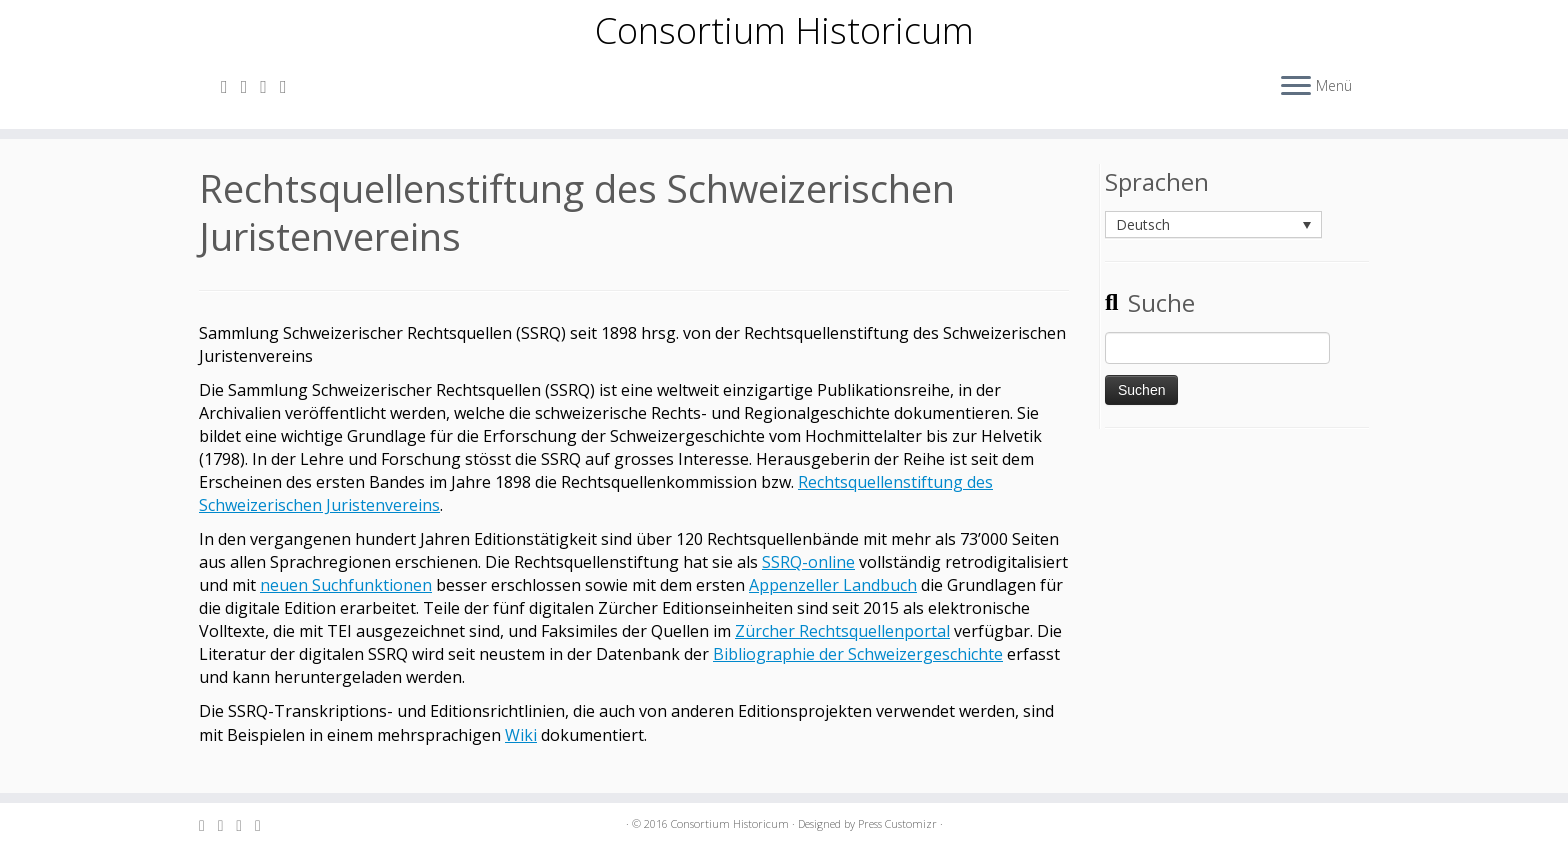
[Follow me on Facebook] (290, 95)
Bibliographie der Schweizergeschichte (858, 669)
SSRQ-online (808, 577)
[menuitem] (1213, 239)
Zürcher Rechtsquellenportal (842, 646)
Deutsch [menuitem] (1143, 239)
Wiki (521, 750)
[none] (1213, 240)
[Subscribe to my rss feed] (231, 95)
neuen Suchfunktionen (346, 600)
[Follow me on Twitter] (270, 95)
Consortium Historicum (784, 35)
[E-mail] (251, 95)
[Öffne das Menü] (1296, 96)
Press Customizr (897, 823)
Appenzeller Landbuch (833, 600)
